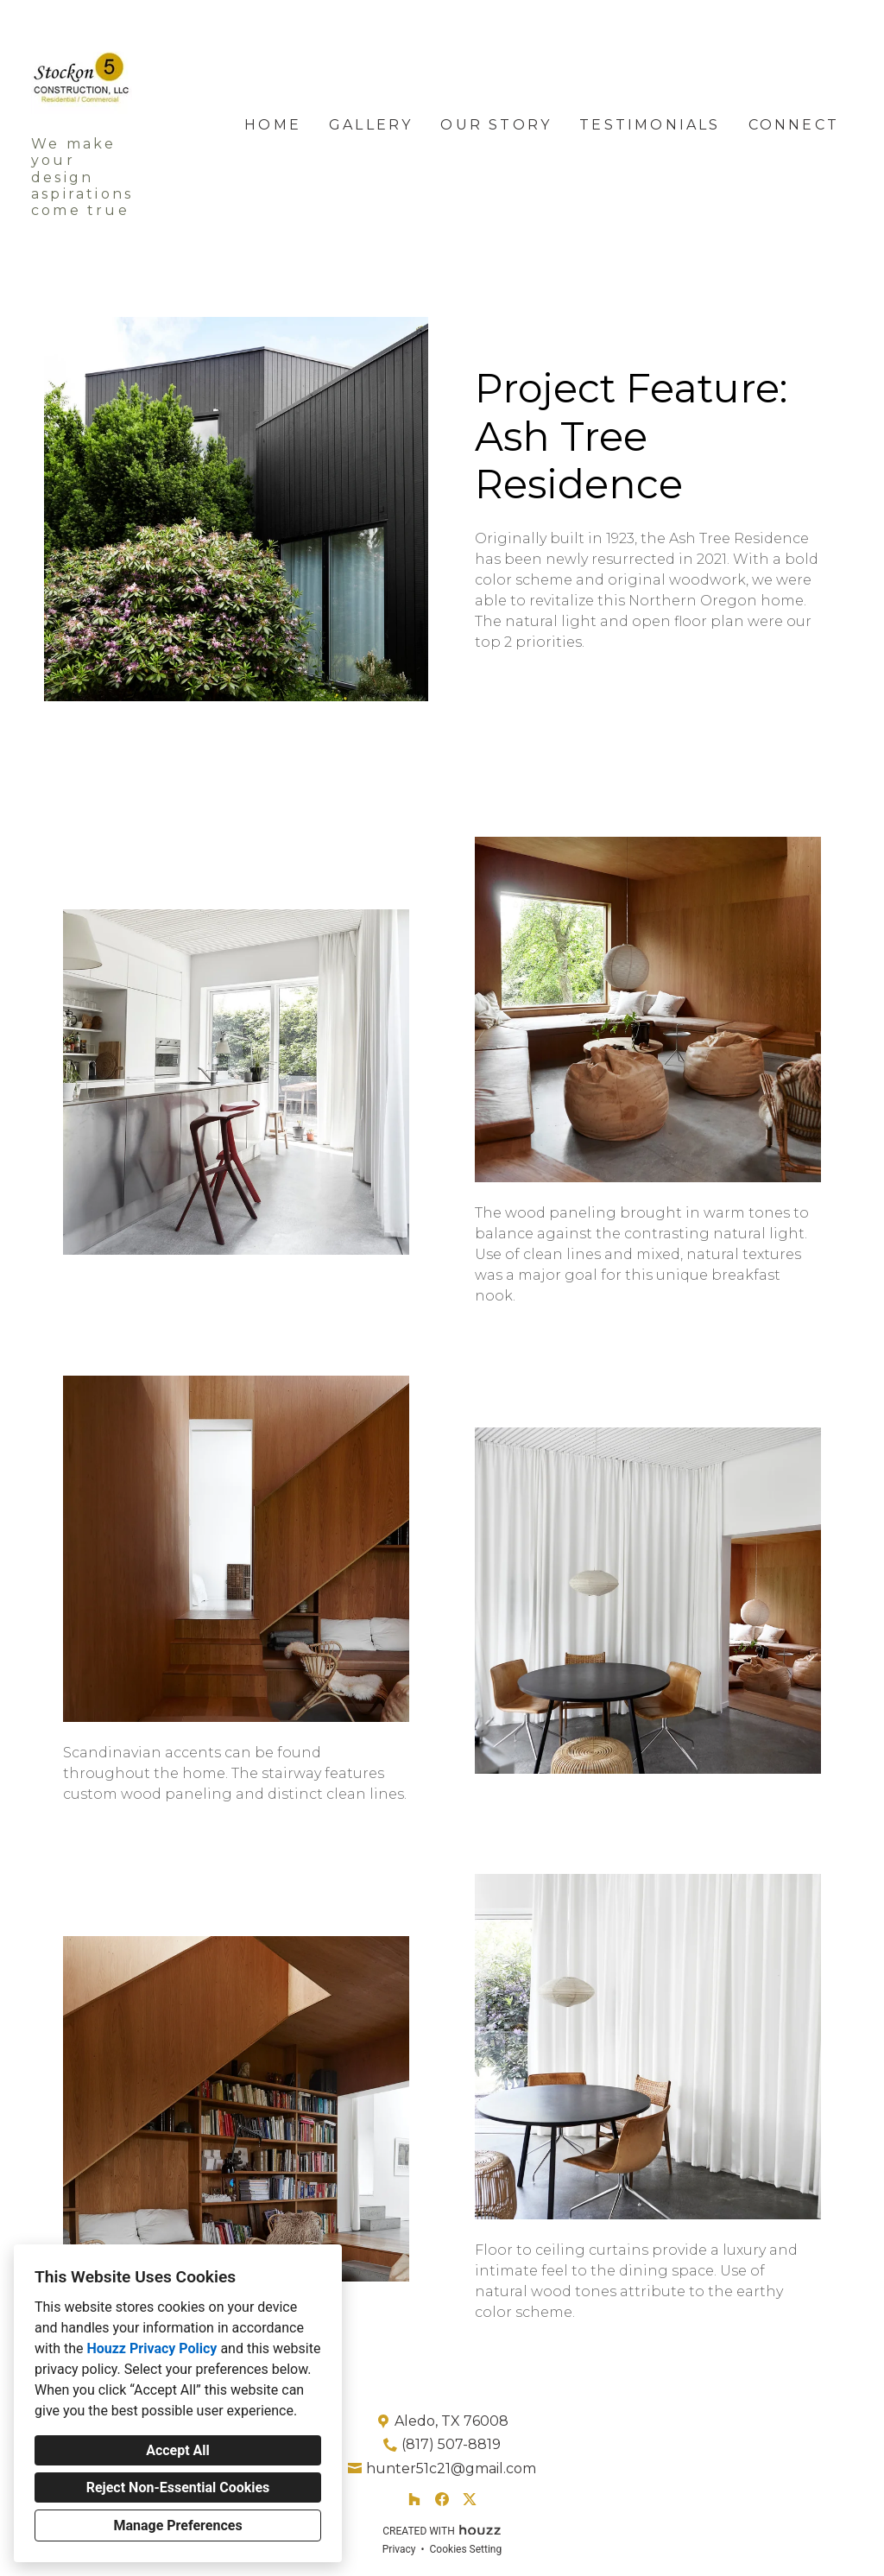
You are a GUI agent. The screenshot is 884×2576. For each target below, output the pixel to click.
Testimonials (649, 125)
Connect (793, 125)
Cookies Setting (466, 2549)
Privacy (399, 2549)
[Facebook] (442, 2499)
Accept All (178, 2450)
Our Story (496, 125)
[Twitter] (469, 2499)
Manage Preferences (177, 2525)
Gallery (371, 125)
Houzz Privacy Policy (151, 2348)
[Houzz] (414, 2499)
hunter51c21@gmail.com (451, 2468)
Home (272, 125)
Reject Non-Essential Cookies (178, 2487)
